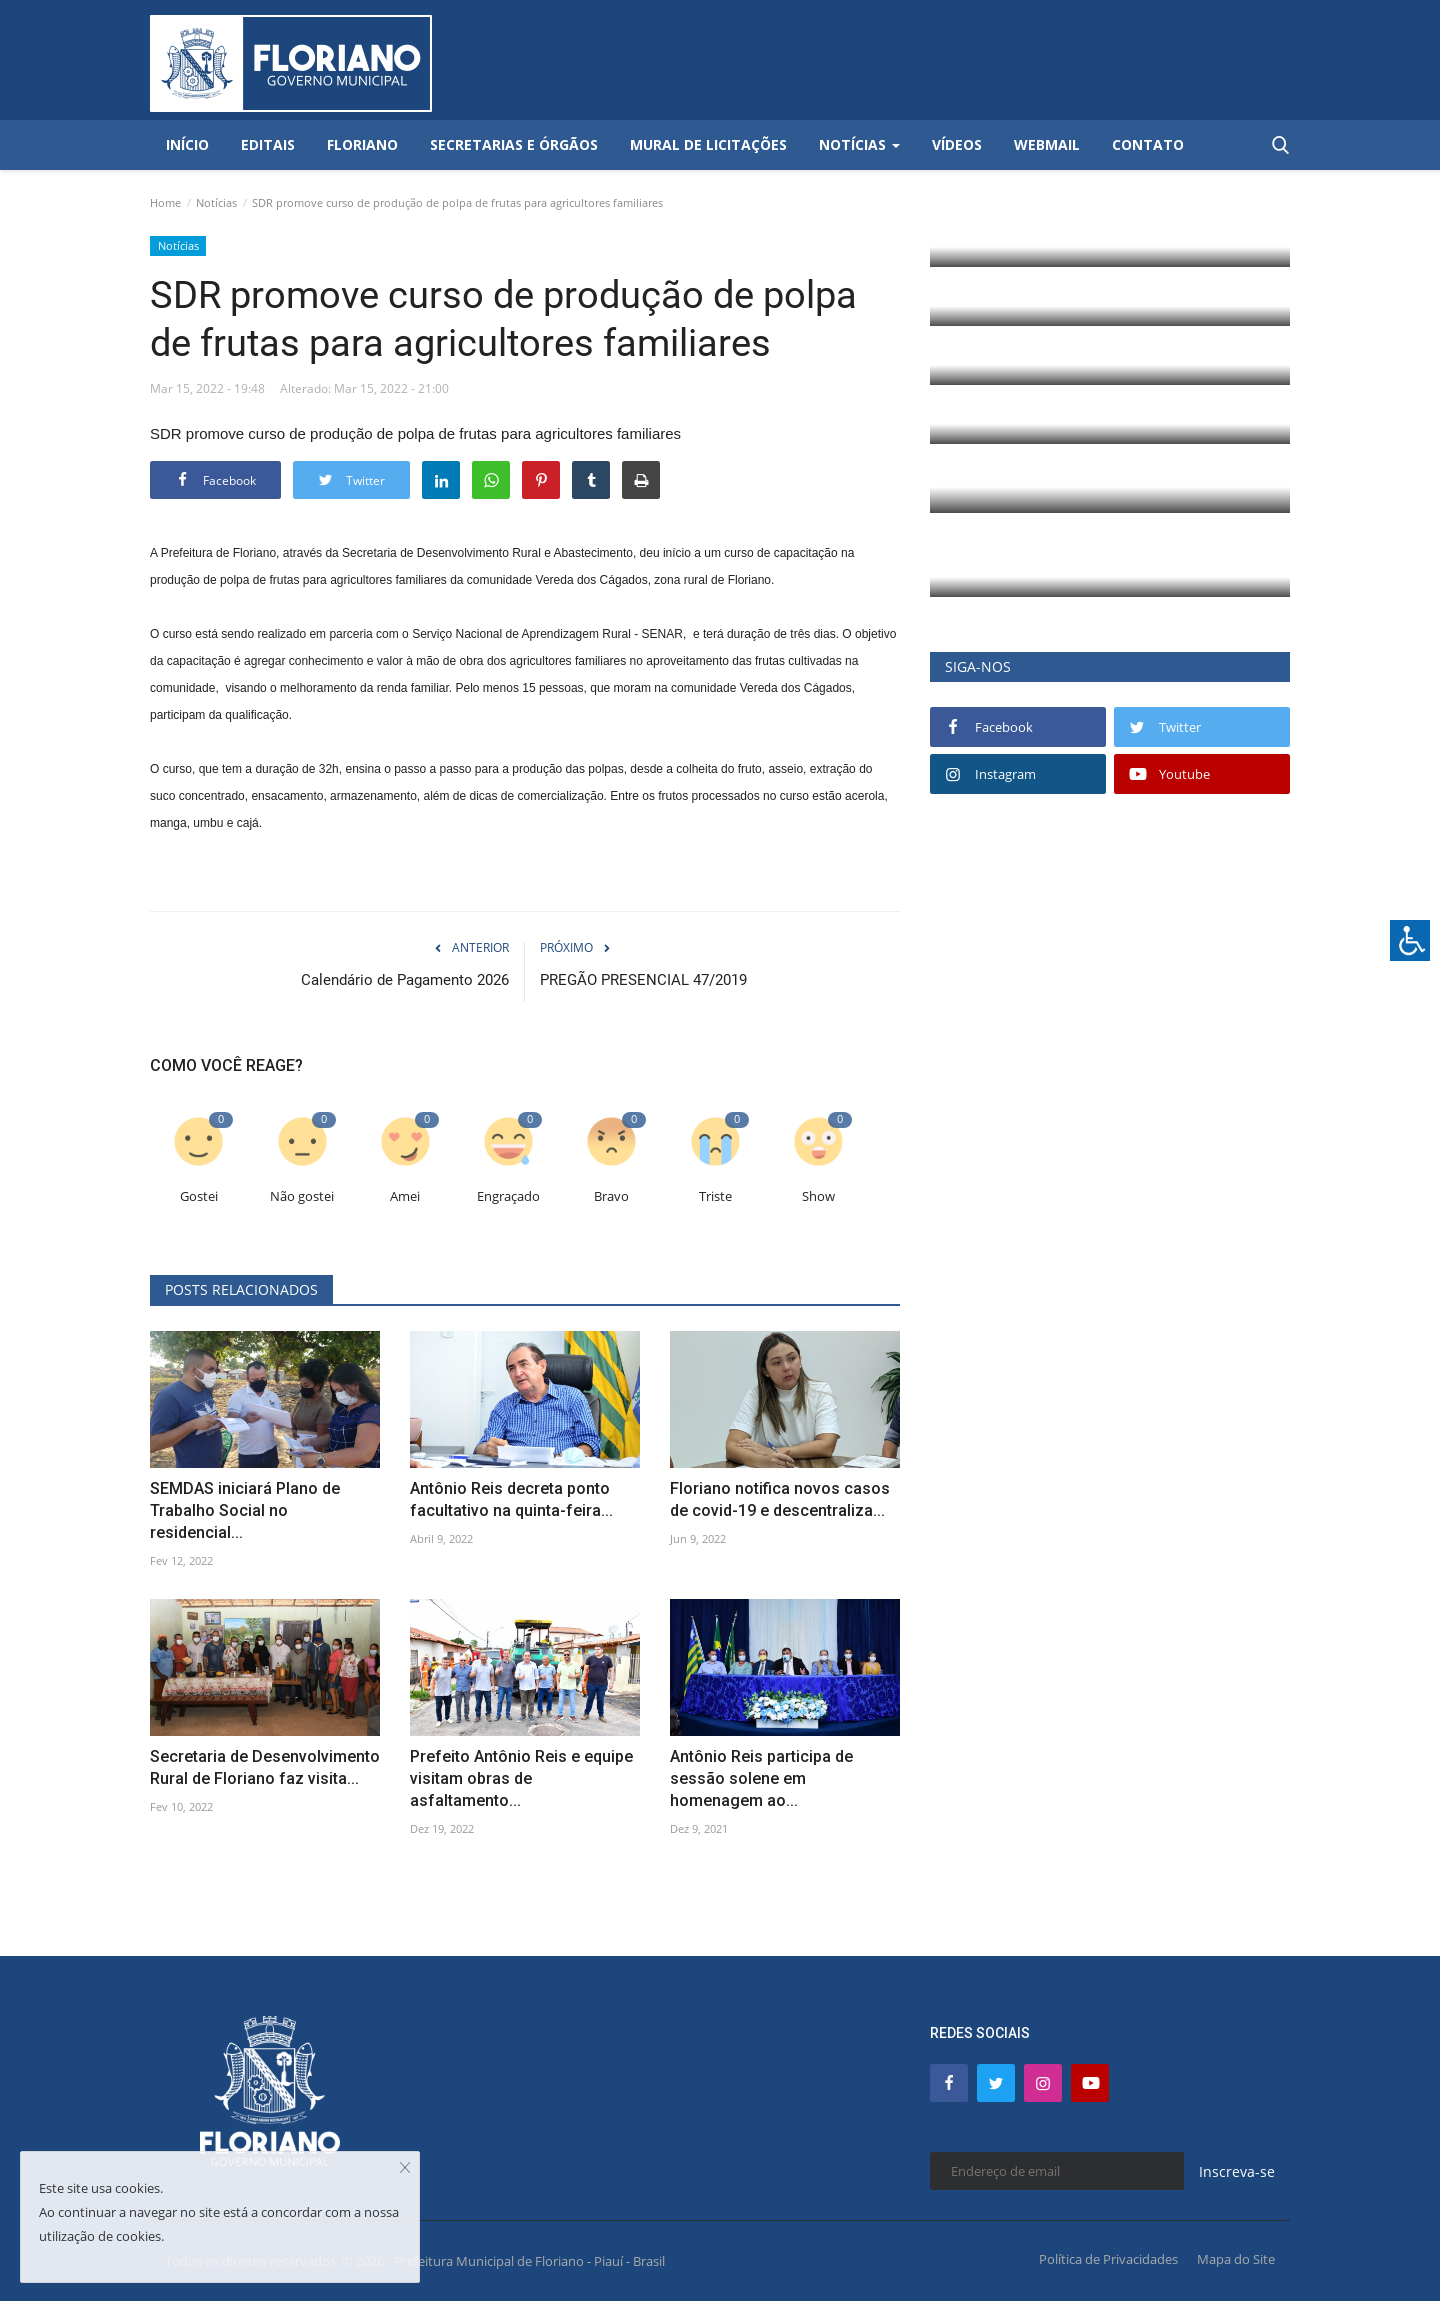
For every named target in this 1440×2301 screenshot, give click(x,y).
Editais (268, 144)
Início (187, 144)
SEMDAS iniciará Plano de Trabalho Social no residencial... (245, 1510)
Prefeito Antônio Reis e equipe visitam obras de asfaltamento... (521, 1778)
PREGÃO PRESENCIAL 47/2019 (643, 980)
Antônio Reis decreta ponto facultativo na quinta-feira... (511, 1499)
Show (818, 1196)
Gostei (199, 1196)
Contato (1148, 144)
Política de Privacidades (1108, 2259)
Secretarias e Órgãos (514, 144)
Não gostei (302, 1196)
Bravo (611, 1196)
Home (165, 202)
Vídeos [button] (957, 144)
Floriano (362, 144)
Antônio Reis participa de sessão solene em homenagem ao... (761, 1778)
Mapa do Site (1236, 2259)
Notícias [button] (859, 144)
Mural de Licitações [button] (708, 144)
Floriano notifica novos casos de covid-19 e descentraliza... (780, 1499)
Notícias (216, 202)
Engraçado (508, 1196)
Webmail (1047, 144)
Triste (715, 1196)
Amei (405, 1196)
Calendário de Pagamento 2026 (405, 980)
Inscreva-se (1237, 2171)
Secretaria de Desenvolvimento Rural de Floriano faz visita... (265, 1767)
